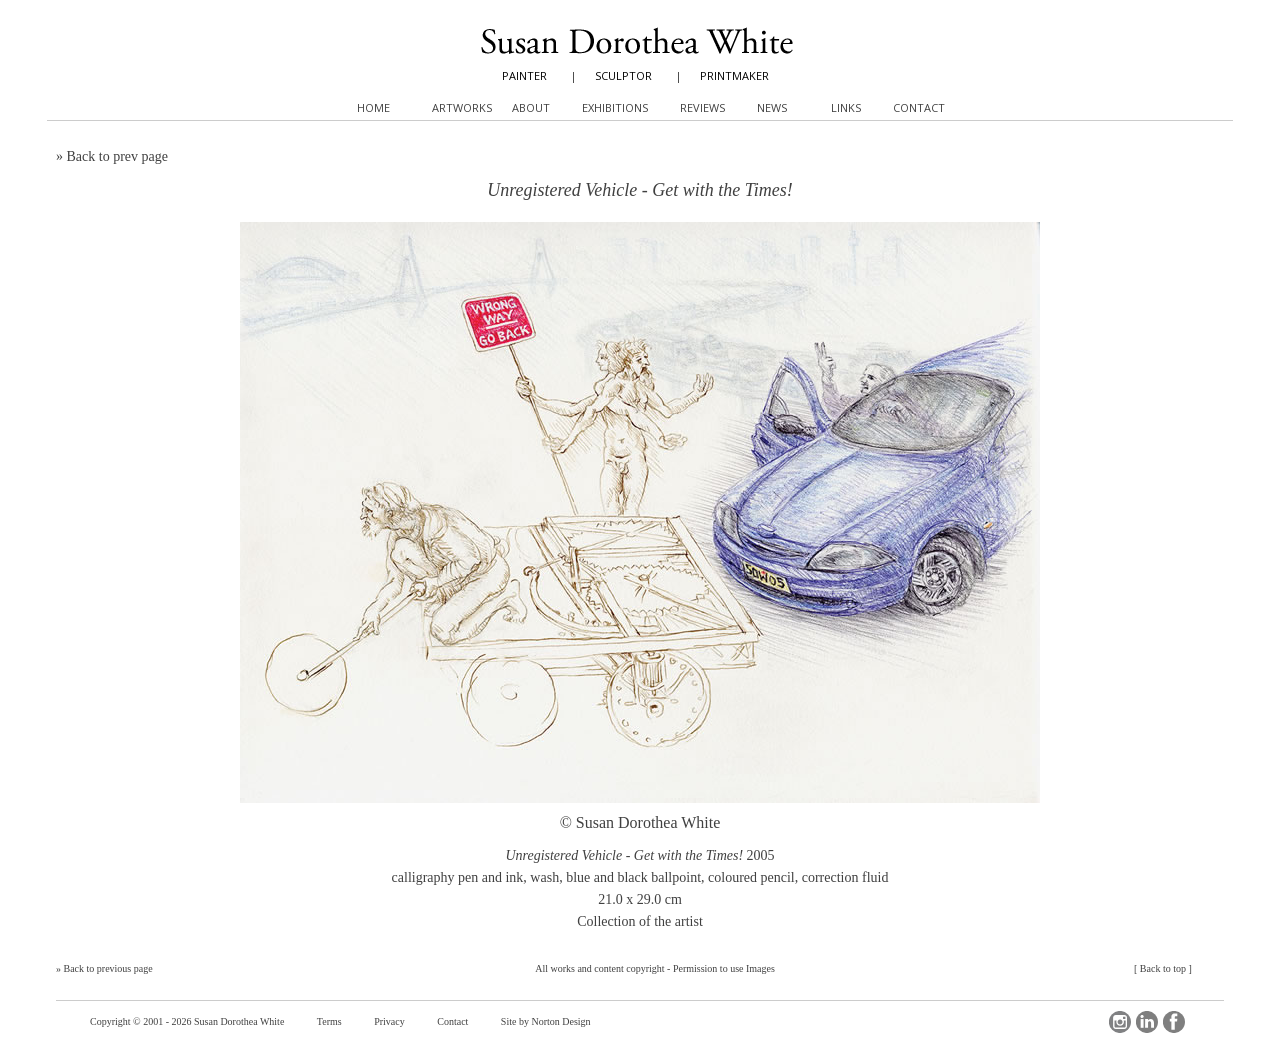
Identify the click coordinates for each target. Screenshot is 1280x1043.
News (772, 107)
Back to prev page (117, 156)
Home (373, 107)
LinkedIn (1147, 1022)
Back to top (1163, 968)
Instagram (1120, 1022)
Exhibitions (615, 107)
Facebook (1174, 1022)
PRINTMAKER (734, 75)
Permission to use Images (724, 968)
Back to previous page (108, 968)
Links (846, 107)
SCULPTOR (623, 75)
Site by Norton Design (546, 1021)
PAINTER (524, 75)
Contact (452, 1021)
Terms (329, 1021)
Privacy (389, 1021)
